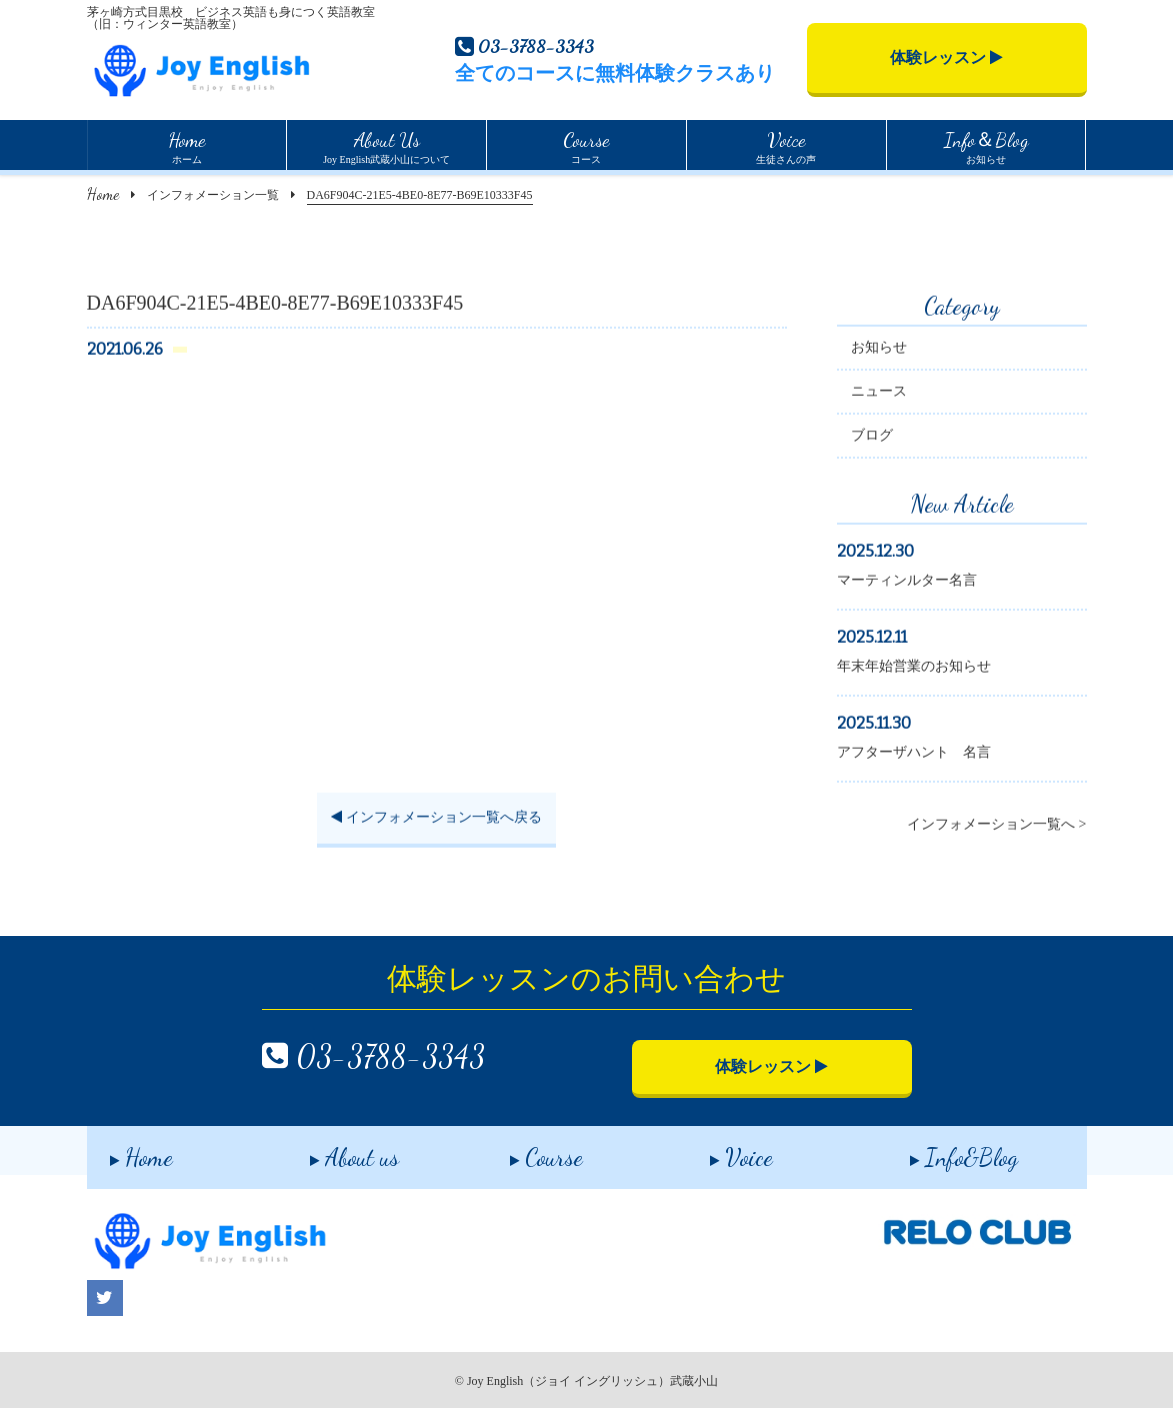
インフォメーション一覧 (213, 195)
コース (586, 145)
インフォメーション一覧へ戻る (436, 819)
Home (103, 193)
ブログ (872, 437)
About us (331, 1149)
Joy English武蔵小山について (386, 145)
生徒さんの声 (786, 145)
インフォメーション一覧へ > (996, 826)
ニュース (879, 393)
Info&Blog (941, 1149)
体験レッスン (946, 57)
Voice (718, 1149)
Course (523, 1149)
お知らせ (986, 145)
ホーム (186, 145)
